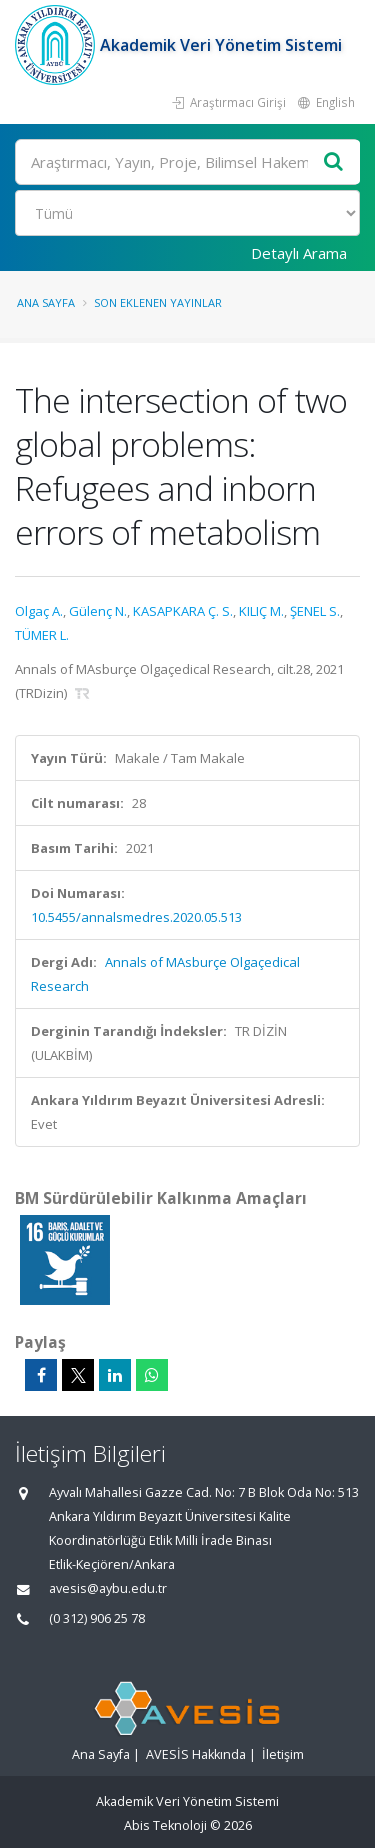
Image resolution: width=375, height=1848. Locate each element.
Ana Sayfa (46, 302)
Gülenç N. (98, 611)
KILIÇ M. (261, 611)
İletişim (283, 1754)
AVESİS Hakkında (196, 1754)
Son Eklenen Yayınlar (158, 302)
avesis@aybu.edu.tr (108, 1588)
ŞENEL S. (315, 611)
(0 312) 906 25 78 (97, 1618)
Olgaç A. (39, 611)
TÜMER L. (42, 635)
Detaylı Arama (299, 253)
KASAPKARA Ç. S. (183, 611)
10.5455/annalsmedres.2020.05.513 (136, 917)
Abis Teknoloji (165, 1825)
